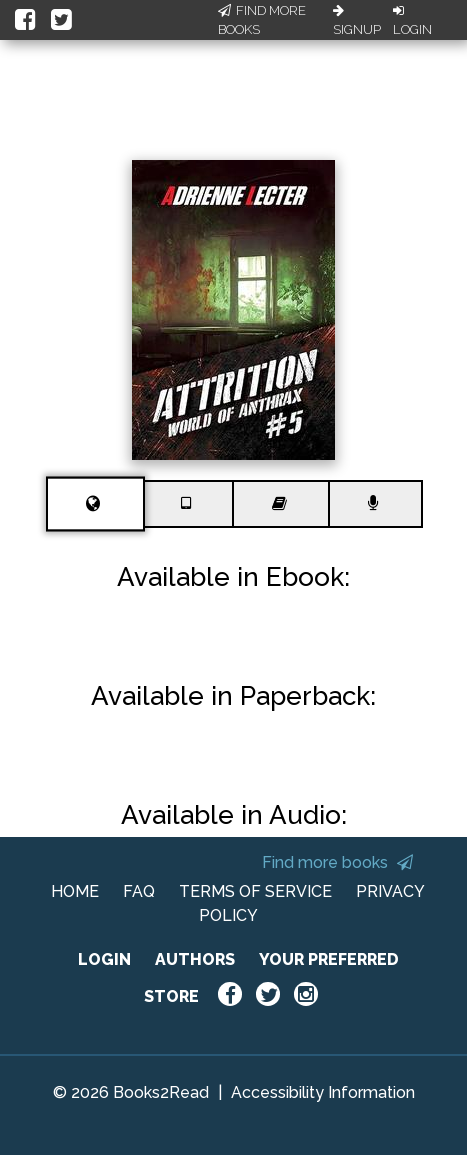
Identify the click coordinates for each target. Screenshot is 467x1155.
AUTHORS (195, 959)
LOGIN (104, 959)
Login (412, 21)
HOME (75, 891)
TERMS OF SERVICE (255, 891)
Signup (357, 21)
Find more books (337, 862)
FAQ (139, 891)
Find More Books (262, 20)
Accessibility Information (323, 1092)
